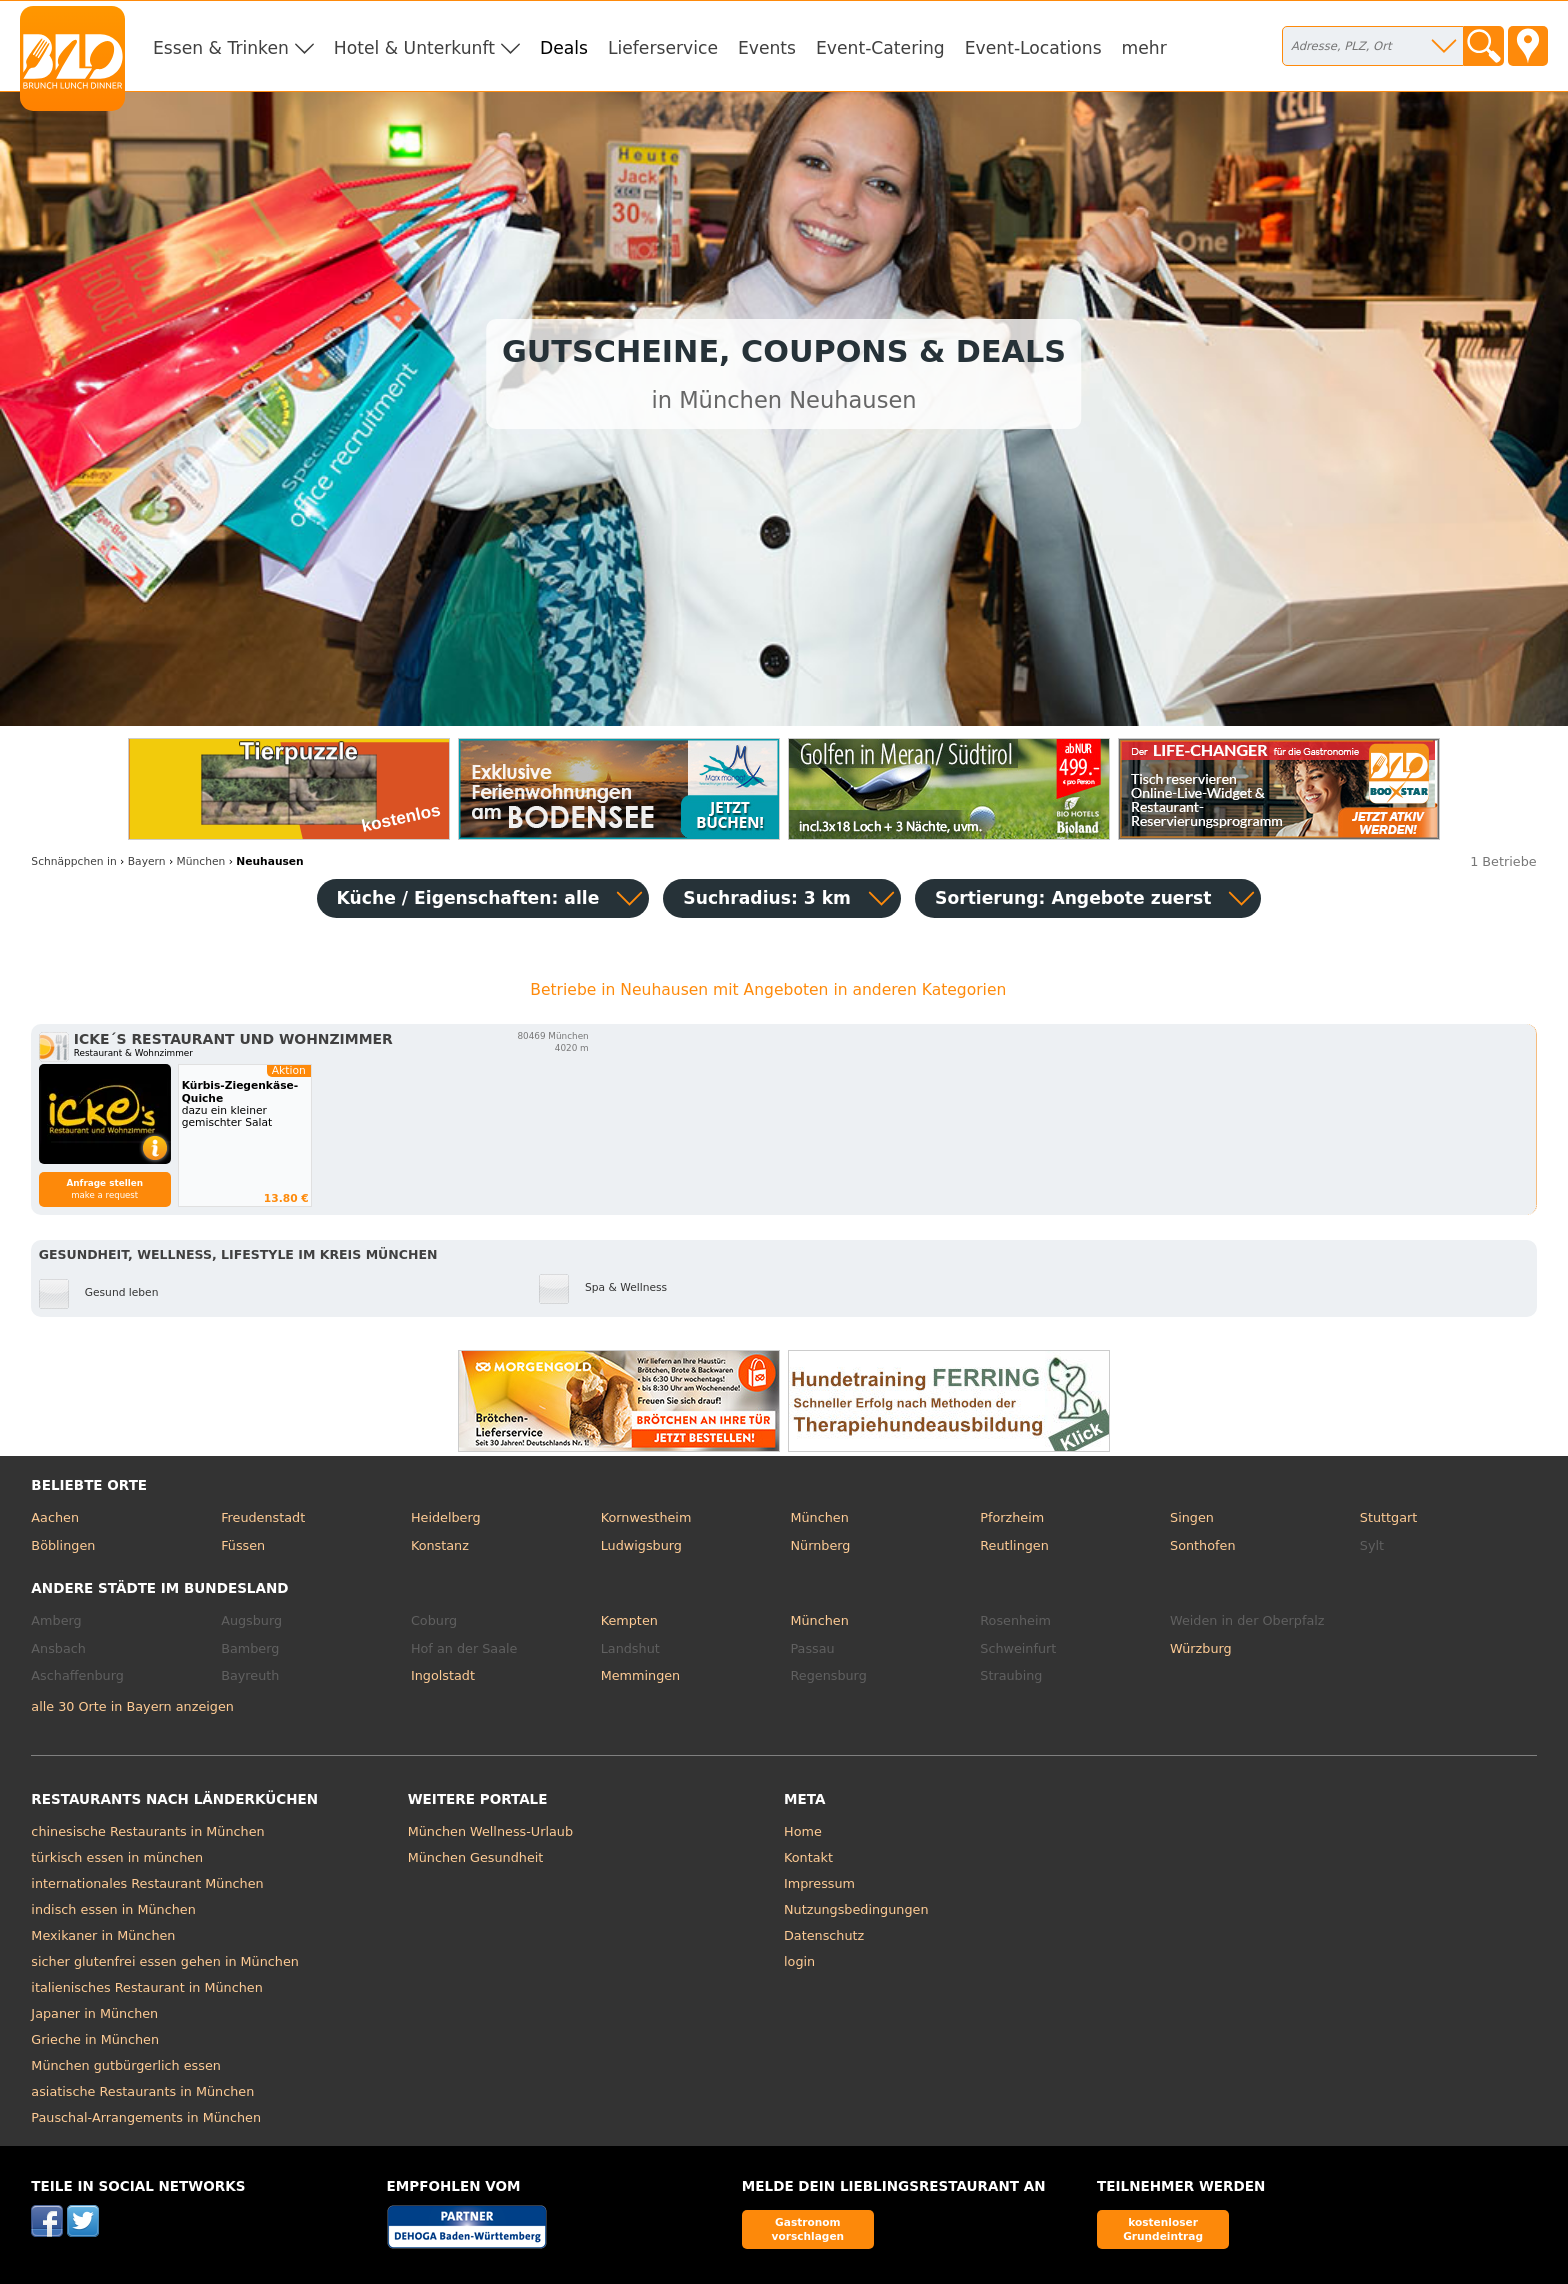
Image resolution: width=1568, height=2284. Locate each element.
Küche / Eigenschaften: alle (468, 898)
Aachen (55, 1517)
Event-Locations (1033, 48)
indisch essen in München (113, 1909)
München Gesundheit (476, 1857)
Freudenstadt (263, 1517)
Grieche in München (95, 2039)
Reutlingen (1014, 1545)
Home (803, 1831)
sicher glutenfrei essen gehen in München (165, 1961)
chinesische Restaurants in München (147, 1831)
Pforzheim (1012, 1517)
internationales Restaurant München (147, 1883)
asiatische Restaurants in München (142, 2091)
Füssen (243, 1545)
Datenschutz (824, 1935)
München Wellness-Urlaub (490, 1831)
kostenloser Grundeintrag (1163, 2228)
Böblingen (63, 1545)
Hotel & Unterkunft (414, 48)
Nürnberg (820, 1545)
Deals (564, 48)
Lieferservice (663, 48)
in (73, 861)
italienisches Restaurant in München (146, 1987)
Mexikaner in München (103, 1935)
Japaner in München (94, 2013)
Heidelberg (446, 1517)
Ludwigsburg (641, 1545)
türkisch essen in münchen (117, 1857)
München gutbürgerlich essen (126, 2065)
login (799, 1961)
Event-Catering (880, 48)
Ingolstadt (443, 1675)
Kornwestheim (646, 1517)
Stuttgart (1388, 1517)
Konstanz (440, 1545)
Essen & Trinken (221, 48)
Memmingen (641, 1675)
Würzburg (1201, 1648)
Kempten (629, 1620)
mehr (1144, 48)
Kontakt (808, 1857)
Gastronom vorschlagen (808, 2228)
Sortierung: (1073, 898)
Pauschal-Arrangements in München (146, 2117)
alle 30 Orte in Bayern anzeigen (132, 1706)
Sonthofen (1202, 1545)
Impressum (819, 1883)
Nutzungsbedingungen (856, 1909)
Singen (1192, 1517)
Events (767, 48)
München (819, 1517)
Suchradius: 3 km (767, 898)
